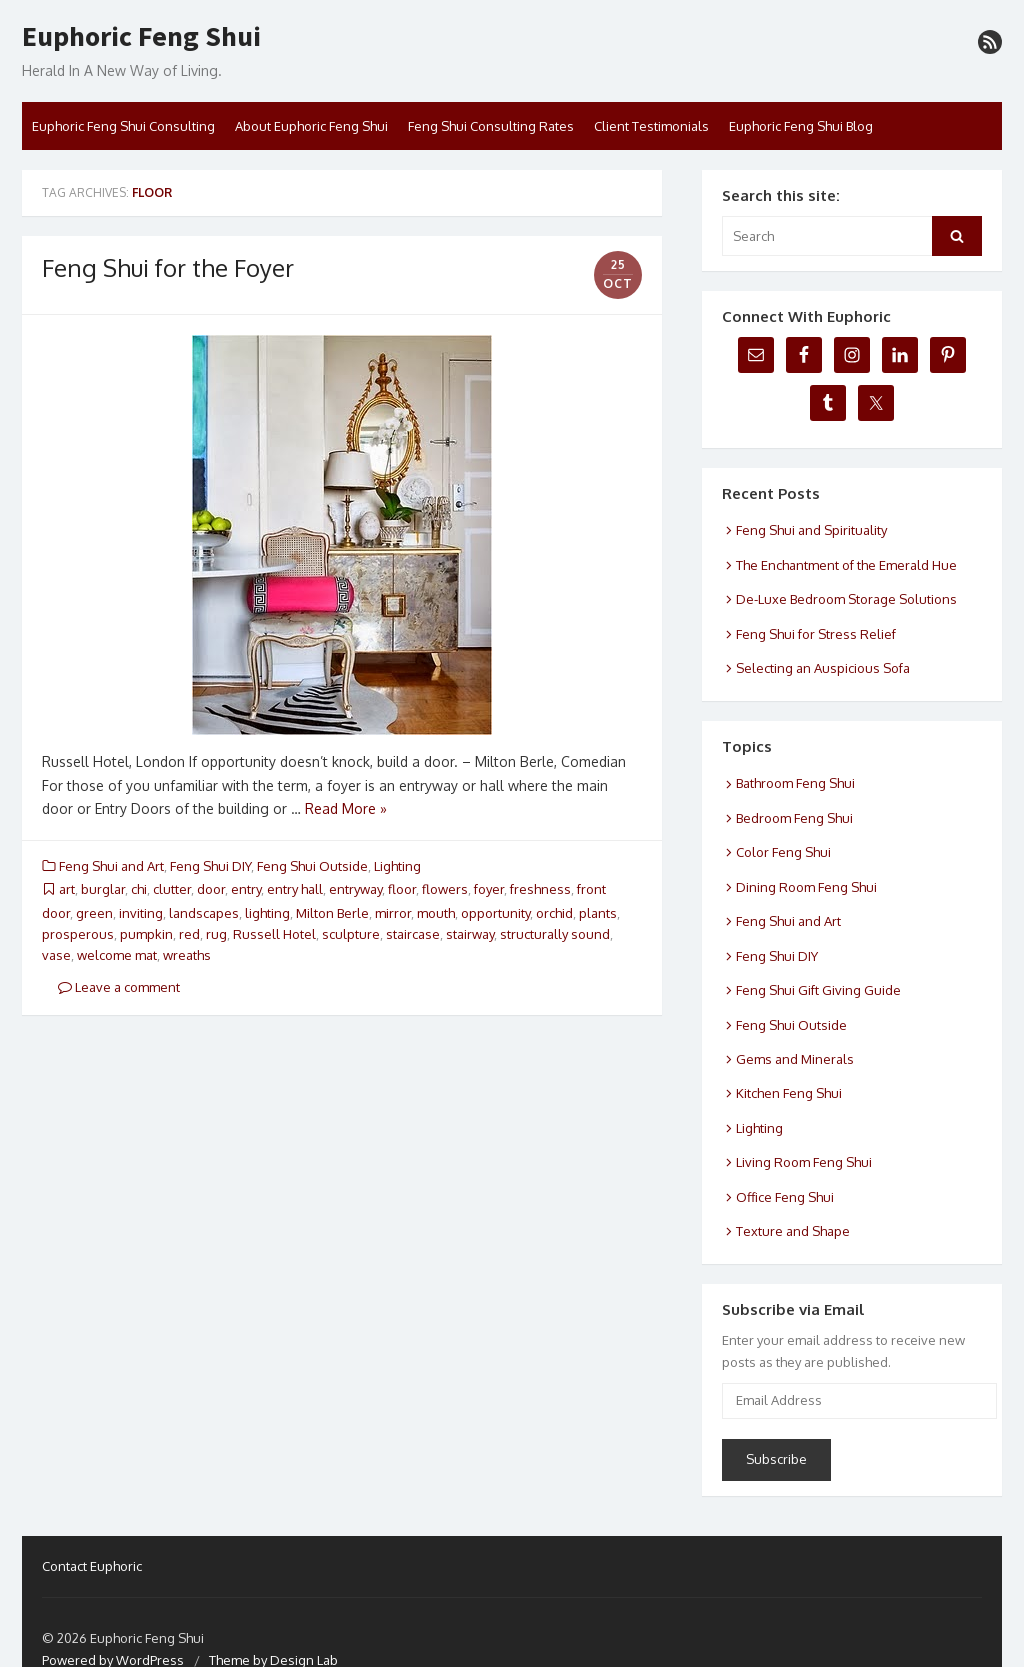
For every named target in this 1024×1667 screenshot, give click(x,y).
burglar (103, 889)
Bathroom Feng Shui (795, 783)
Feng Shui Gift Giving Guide (818, 990)
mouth (436, 913)
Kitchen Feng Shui (789, 1093)
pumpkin (146, 934)
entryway (355, 889)
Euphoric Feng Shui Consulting (123, 126)
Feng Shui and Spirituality (811, 530)
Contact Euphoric (92, 1566)
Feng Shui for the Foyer (168, 267)
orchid (554, 913)
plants (598, 913)
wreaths (187, 955)
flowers (445, 889)
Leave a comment (119, 987)
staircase (413, 934)
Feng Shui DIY (210, 866)
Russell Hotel (274, 934)
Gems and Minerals (795, 1059)
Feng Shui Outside (312, 866)
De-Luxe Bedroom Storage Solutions (846, 599)
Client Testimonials (651, 126)
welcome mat (117, 955)
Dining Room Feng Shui (806, 887)
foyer (489, 889)
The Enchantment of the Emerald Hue (846, 565)
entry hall (295, 889)
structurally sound (555, 934)
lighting (267, 913)
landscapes (204, 913)
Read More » (346, 808)
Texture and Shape (793, 1231)
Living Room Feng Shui (804, 1162)
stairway (470, 934)
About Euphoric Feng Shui (311, 126)
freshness (540, 889)
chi (139, 889)
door (211, 889)
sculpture (351, 934)
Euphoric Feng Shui (141, 37)
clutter (172, 889)
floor (402, 889)
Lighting (397, 866)
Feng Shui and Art (111, 866)
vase (56, 955)
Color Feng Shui (783, 852)
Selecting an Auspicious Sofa (823, 668)
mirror (393, 913)
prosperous (78, 934)
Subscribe (776, 1459)
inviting (141, 913)
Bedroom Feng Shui (794, 818)
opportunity (495, 913)
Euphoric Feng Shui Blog (801, 126)
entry (246, 889)
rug (216, 934)
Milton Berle (332, 913)
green (94, 913)
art (67, 889)
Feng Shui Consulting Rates (491, 126)
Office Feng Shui (785, 1197)
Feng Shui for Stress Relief (816, 634)
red (189, 934)
